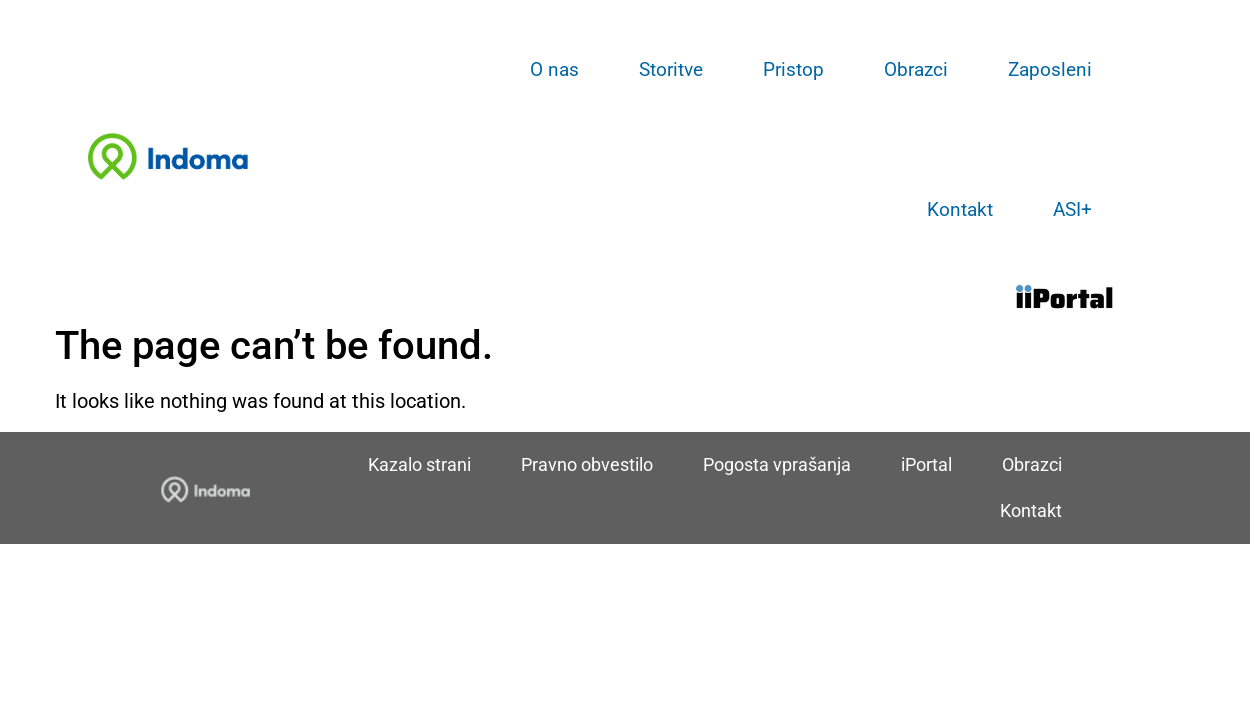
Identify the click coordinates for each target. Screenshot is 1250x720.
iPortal (926, 464)
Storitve (671, 69)
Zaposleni (1050, 69)
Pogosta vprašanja (777, 464)
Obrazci (916, 69)
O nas (554, 69)
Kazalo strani (419, 464)
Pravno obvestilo (587, 464)
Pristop (793, 69)
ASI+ (1072, 209)
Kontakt (960, 209)
